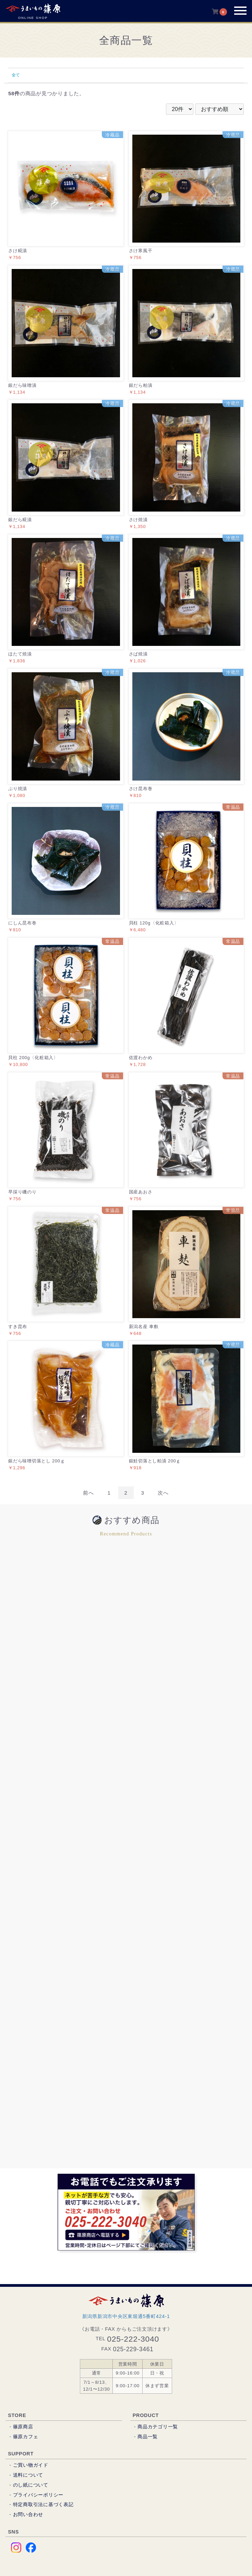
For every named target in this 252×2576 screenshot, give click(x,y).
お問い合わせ (28, 2514)
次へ (163, 1493)
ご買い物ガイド (30, 2465)
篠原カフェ (25, 2436)
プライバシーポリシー (38, 2495)
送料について (28, 2475)
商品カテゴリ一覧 (157, 2426)
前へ (88, 1493)
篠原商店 (23, 2426)
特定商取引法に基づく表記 (43, 2504)
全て (16, 75)
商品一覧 (147, 2436)
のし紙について (30, 2485)
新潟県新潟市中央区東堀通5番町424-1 (126, 2316)
